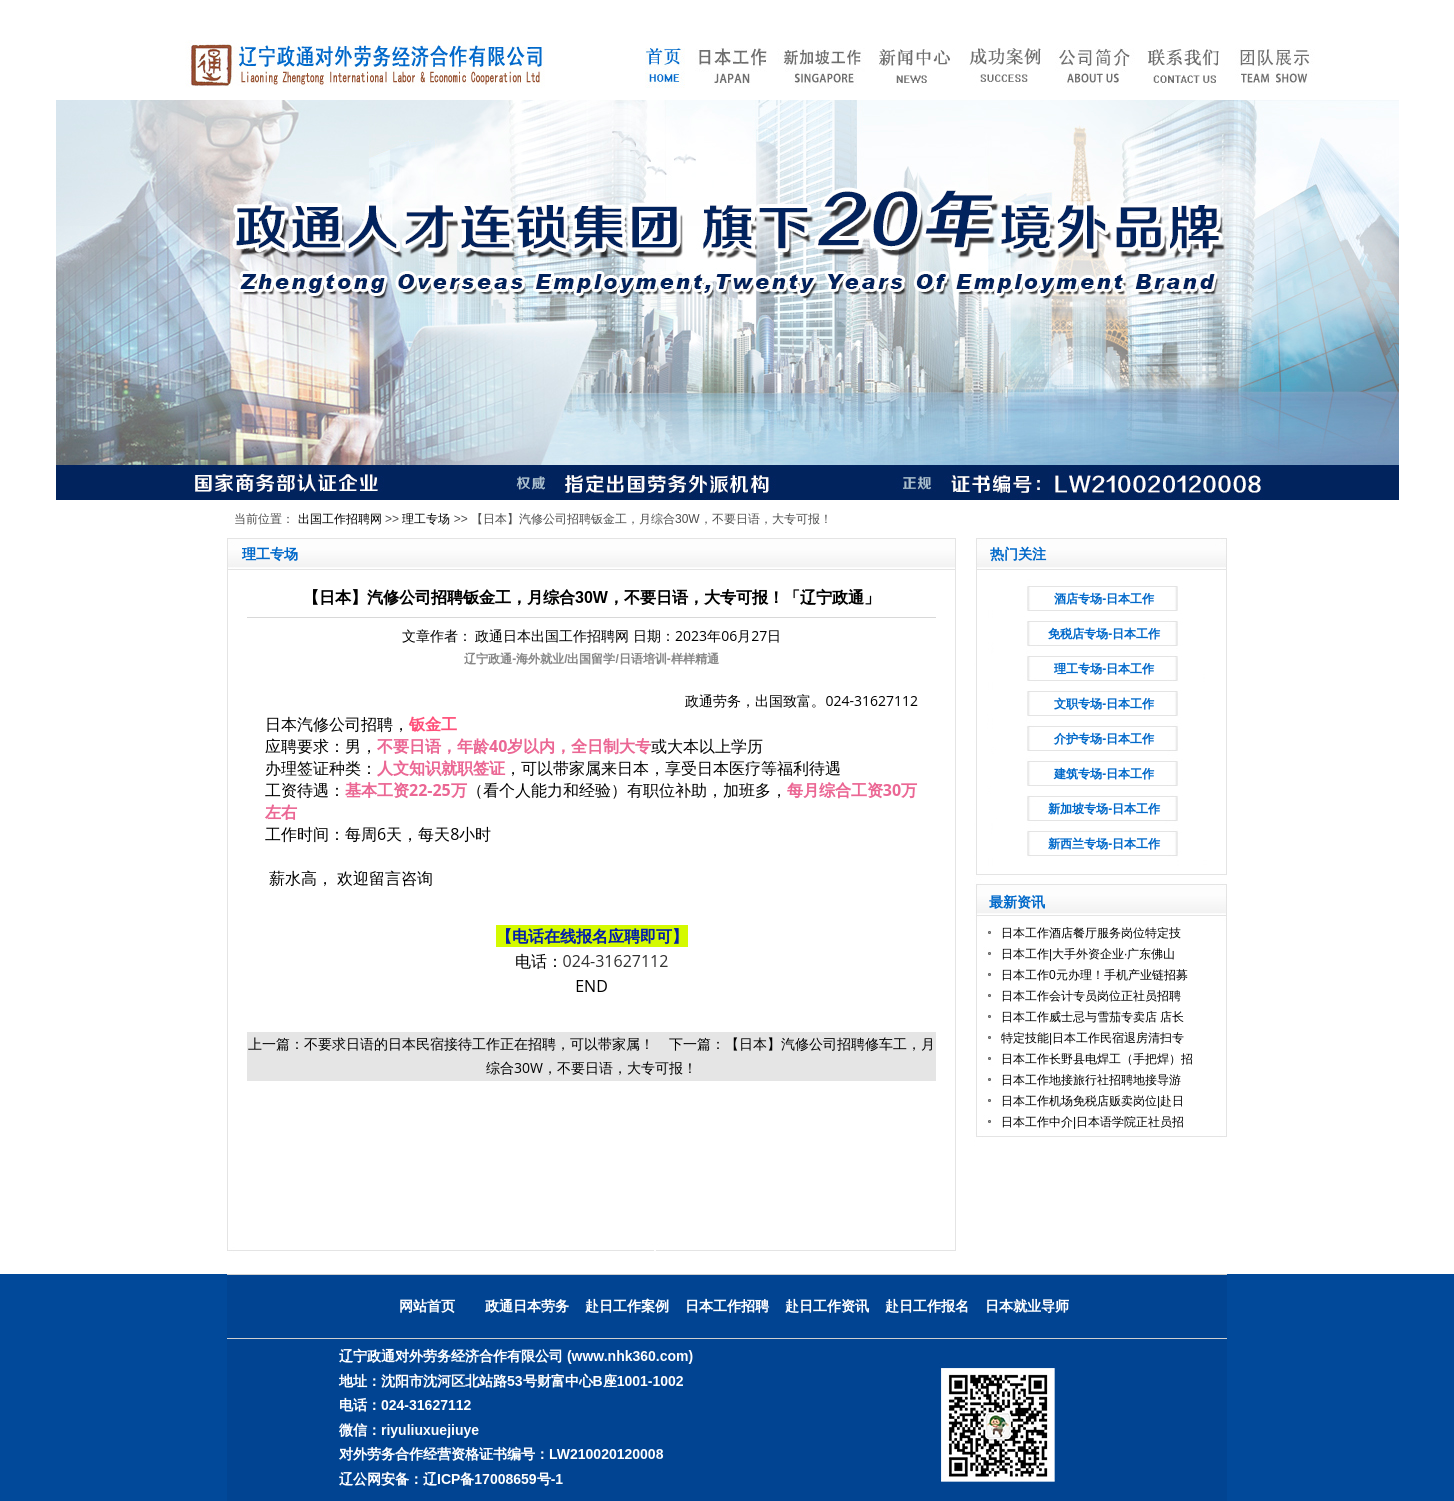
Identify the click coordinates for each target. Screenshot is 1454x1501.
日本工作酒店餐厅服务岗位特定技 (1091, 933)
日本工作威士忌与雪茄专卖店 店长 (1092, 1017)
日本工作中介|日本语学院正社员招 (1092, 1122)
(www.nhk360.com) (630, 1356)
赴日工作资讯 (827, 1306)
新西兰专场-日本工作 (1104, 844)
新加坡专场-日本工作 (1104, 809)
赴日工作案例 (627, 1306)
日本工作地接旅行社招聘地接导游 (1091, 1080)
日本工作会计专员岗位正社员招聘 (1091, 996)
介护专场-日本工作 (1104, 739)
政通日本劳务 (527, 1306)
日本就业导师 (1027, 1306)
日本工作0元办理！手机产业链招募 (1094, 975)
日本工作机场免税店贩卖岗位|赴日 (1092, 1101)
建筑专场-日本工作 (1104, 774)
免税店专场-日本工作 (1104, 634)
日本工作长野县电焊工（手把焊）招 (1097, 1059)
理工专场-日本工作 (1104, 669)
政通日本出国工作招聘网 (552, 635)
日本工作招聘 (727, 1306)
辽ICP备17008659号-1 (493, 1479)
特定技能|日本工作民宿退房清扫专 (1092, 1038)
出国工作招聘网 (340, 519)
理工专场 (426, 519)
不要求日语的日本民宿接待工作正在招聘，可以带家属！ (479, 1043)
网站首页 (427, 1306)
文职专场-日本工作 (1104, 704)
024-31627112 (616, 961)
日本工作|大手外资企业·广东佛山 (1088, 954)
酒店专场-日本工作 (1104, 599)
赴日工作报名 (927, 1306)
